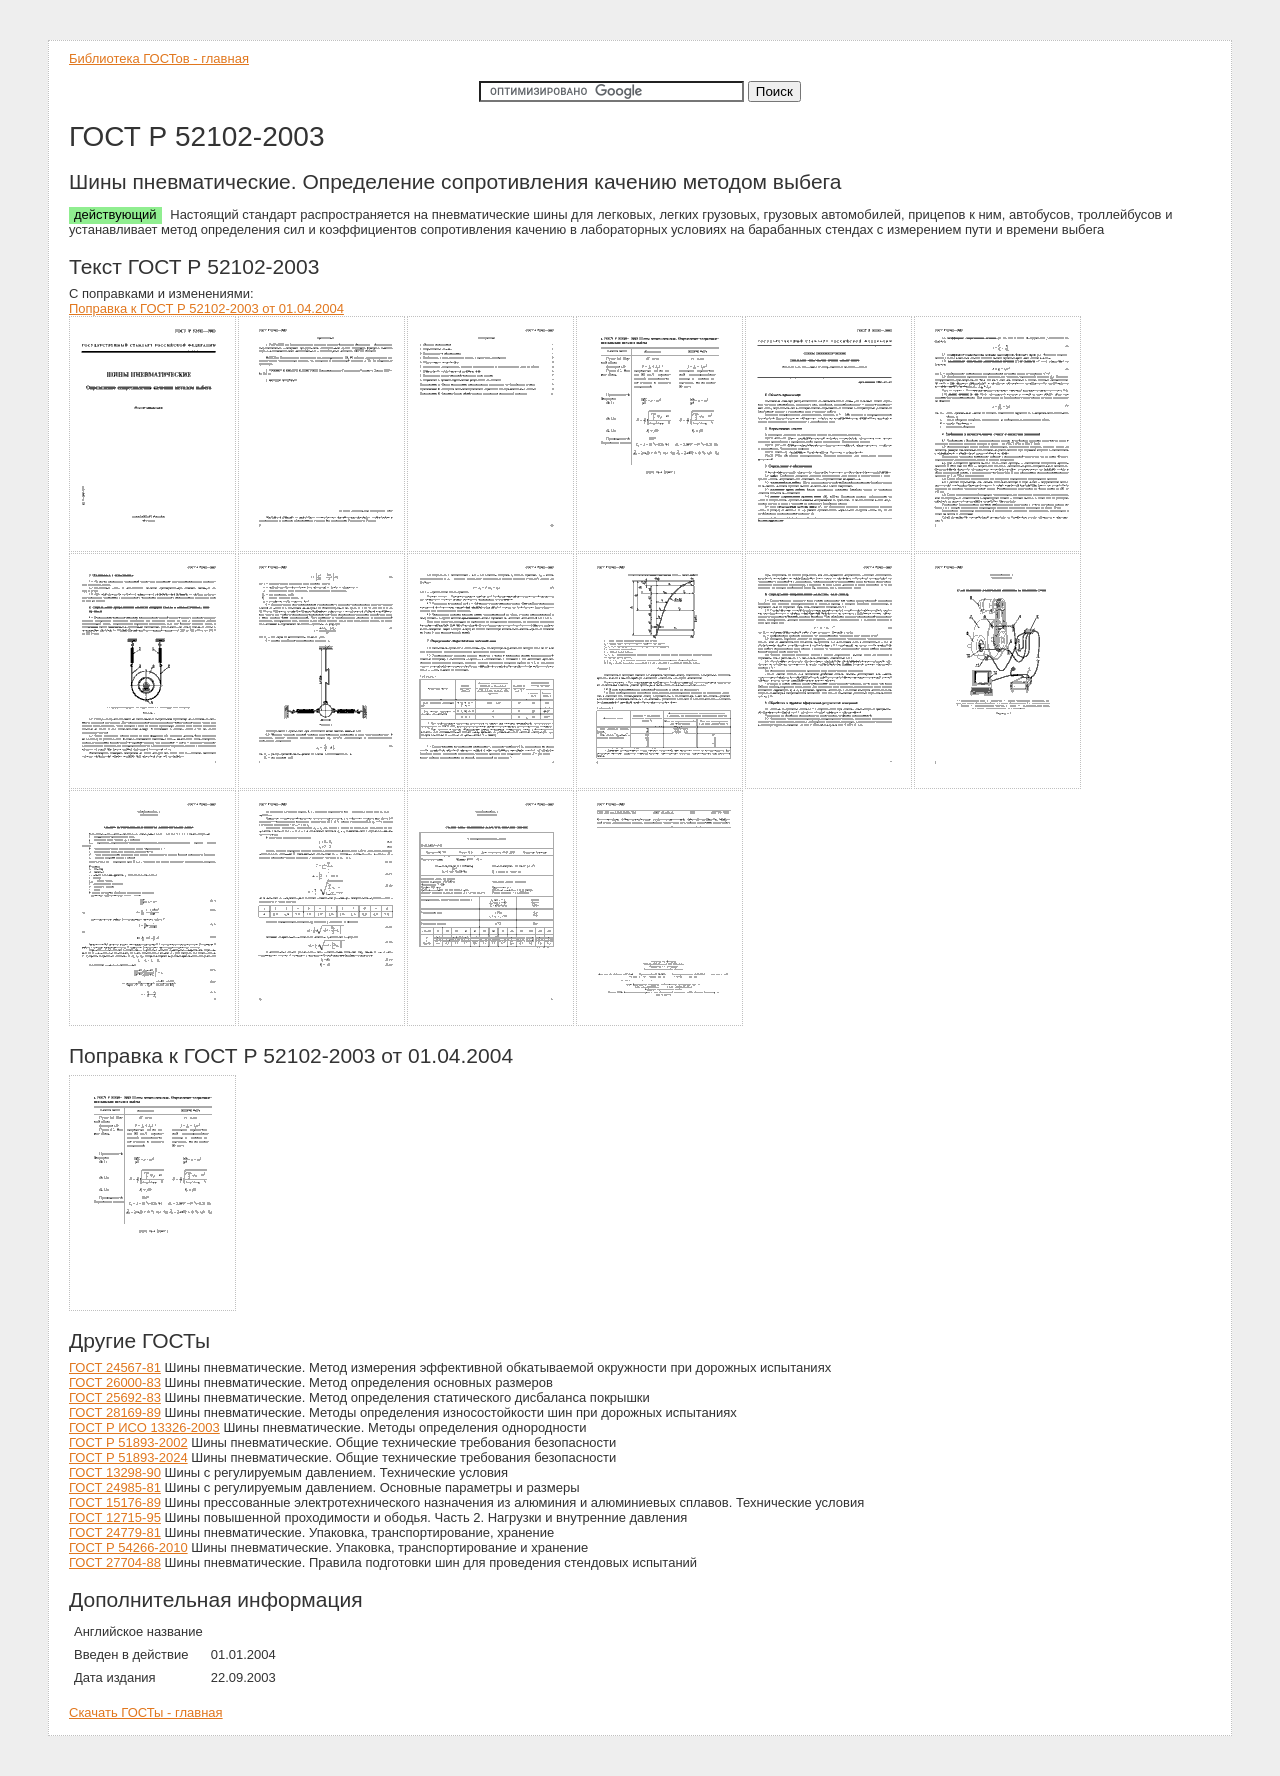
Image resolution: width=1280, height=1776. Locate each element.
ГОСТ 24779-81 (115, 1532)
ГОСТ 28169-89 (115, 1412)
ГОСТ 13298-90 (115, 1472)
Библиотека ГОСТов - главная (159, 58)
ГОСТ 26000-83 (115, 1382)
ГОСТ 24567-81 (115, 1367)
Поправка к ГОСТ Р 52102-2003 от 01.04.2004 (206, 308)
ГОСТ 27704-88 (115, 1562)
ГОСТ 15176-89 (115, 1502)
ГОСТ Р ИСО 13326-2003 (144, 1427)
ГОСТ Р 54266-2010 (128, 1547)
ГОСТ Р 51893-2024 (128, 1457)
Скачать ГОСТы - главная (146, 1712)
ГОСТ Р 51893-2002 (128, 1442)
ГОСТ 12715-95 (115, 1517)
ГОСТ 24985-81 (115, 1487)
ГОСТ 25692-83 (115, 1397)
